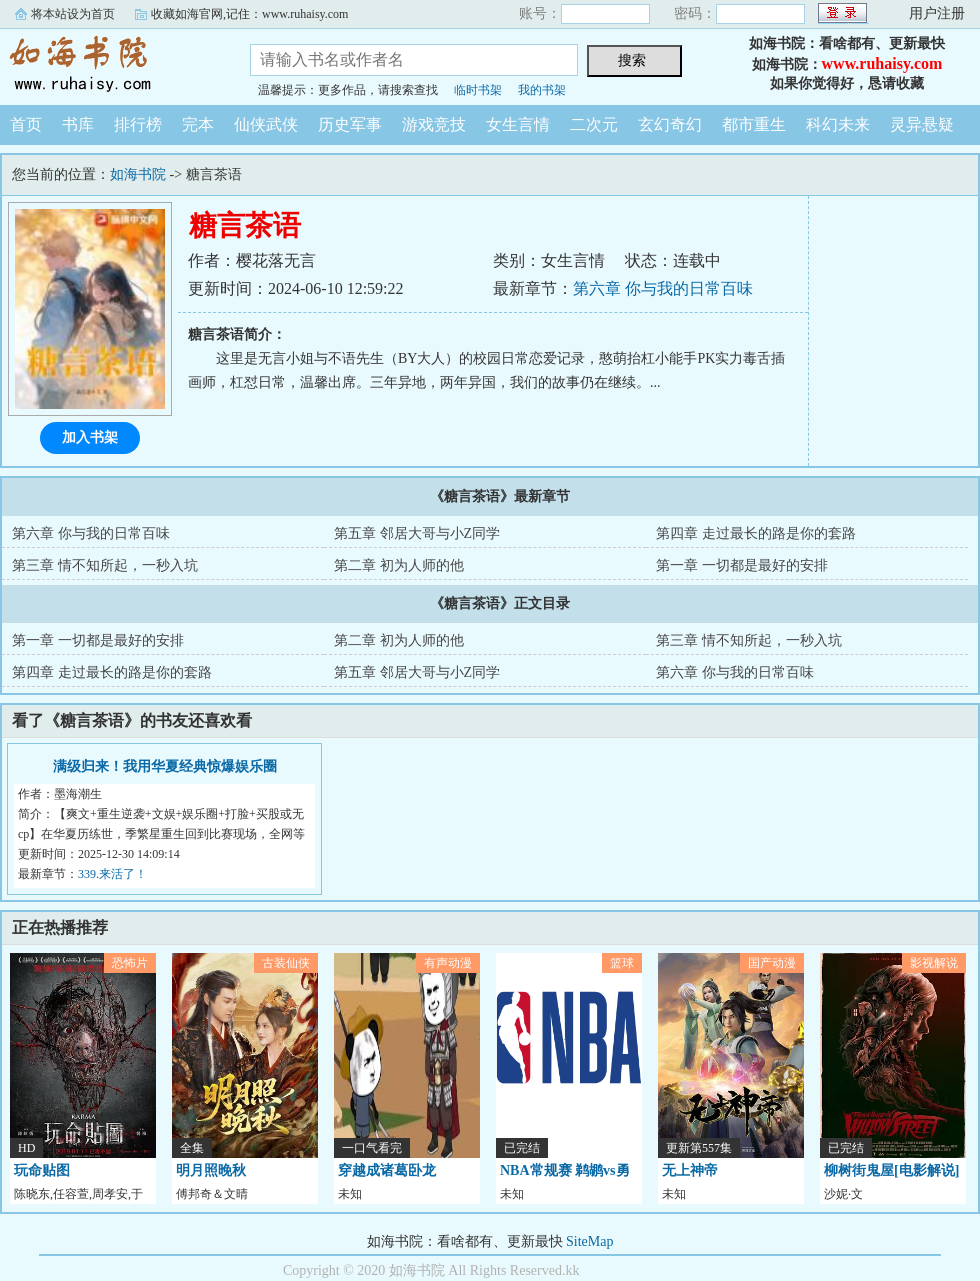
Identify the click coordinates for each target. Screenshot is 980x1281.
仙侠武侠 (266, 124)
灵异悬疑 (922, 124)
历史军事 (350, 124)
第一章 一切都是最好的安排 (742, 565)
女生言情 (518, 124)
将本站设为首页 (73, 14)
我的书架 (542, 90)
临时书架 (478, 90)
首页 (26, 124)
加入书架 (90, 437)
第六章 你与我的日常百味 (663, 288)
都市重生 (754, 124)
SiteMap (589, 1241)
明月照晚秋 (211, 1170)
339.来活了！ (112, 874)
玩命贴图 (42, 1170)
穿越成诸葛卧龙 (387, 1170)
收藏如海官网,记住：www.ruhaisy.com (249, 14)
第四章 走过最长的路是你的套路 (756, 533)
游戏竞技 (434, 124)
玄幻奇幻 (670, 124)
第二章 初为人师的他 (399, 565)
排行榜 (138, 124)
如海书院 (110, 64)
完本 (198, 124)
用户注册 (937, 13)
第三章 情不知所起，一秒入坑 (105, 565)
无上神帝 (690, 1170)
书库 (78, 124)
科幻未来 (838, 124)
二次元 (594, 124)
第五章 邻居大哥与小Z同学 (417, 533)
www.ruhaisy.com (882, 63)
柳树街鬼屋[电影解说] (891, 1170)
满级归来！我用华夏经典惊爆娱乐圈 (165, 766)
